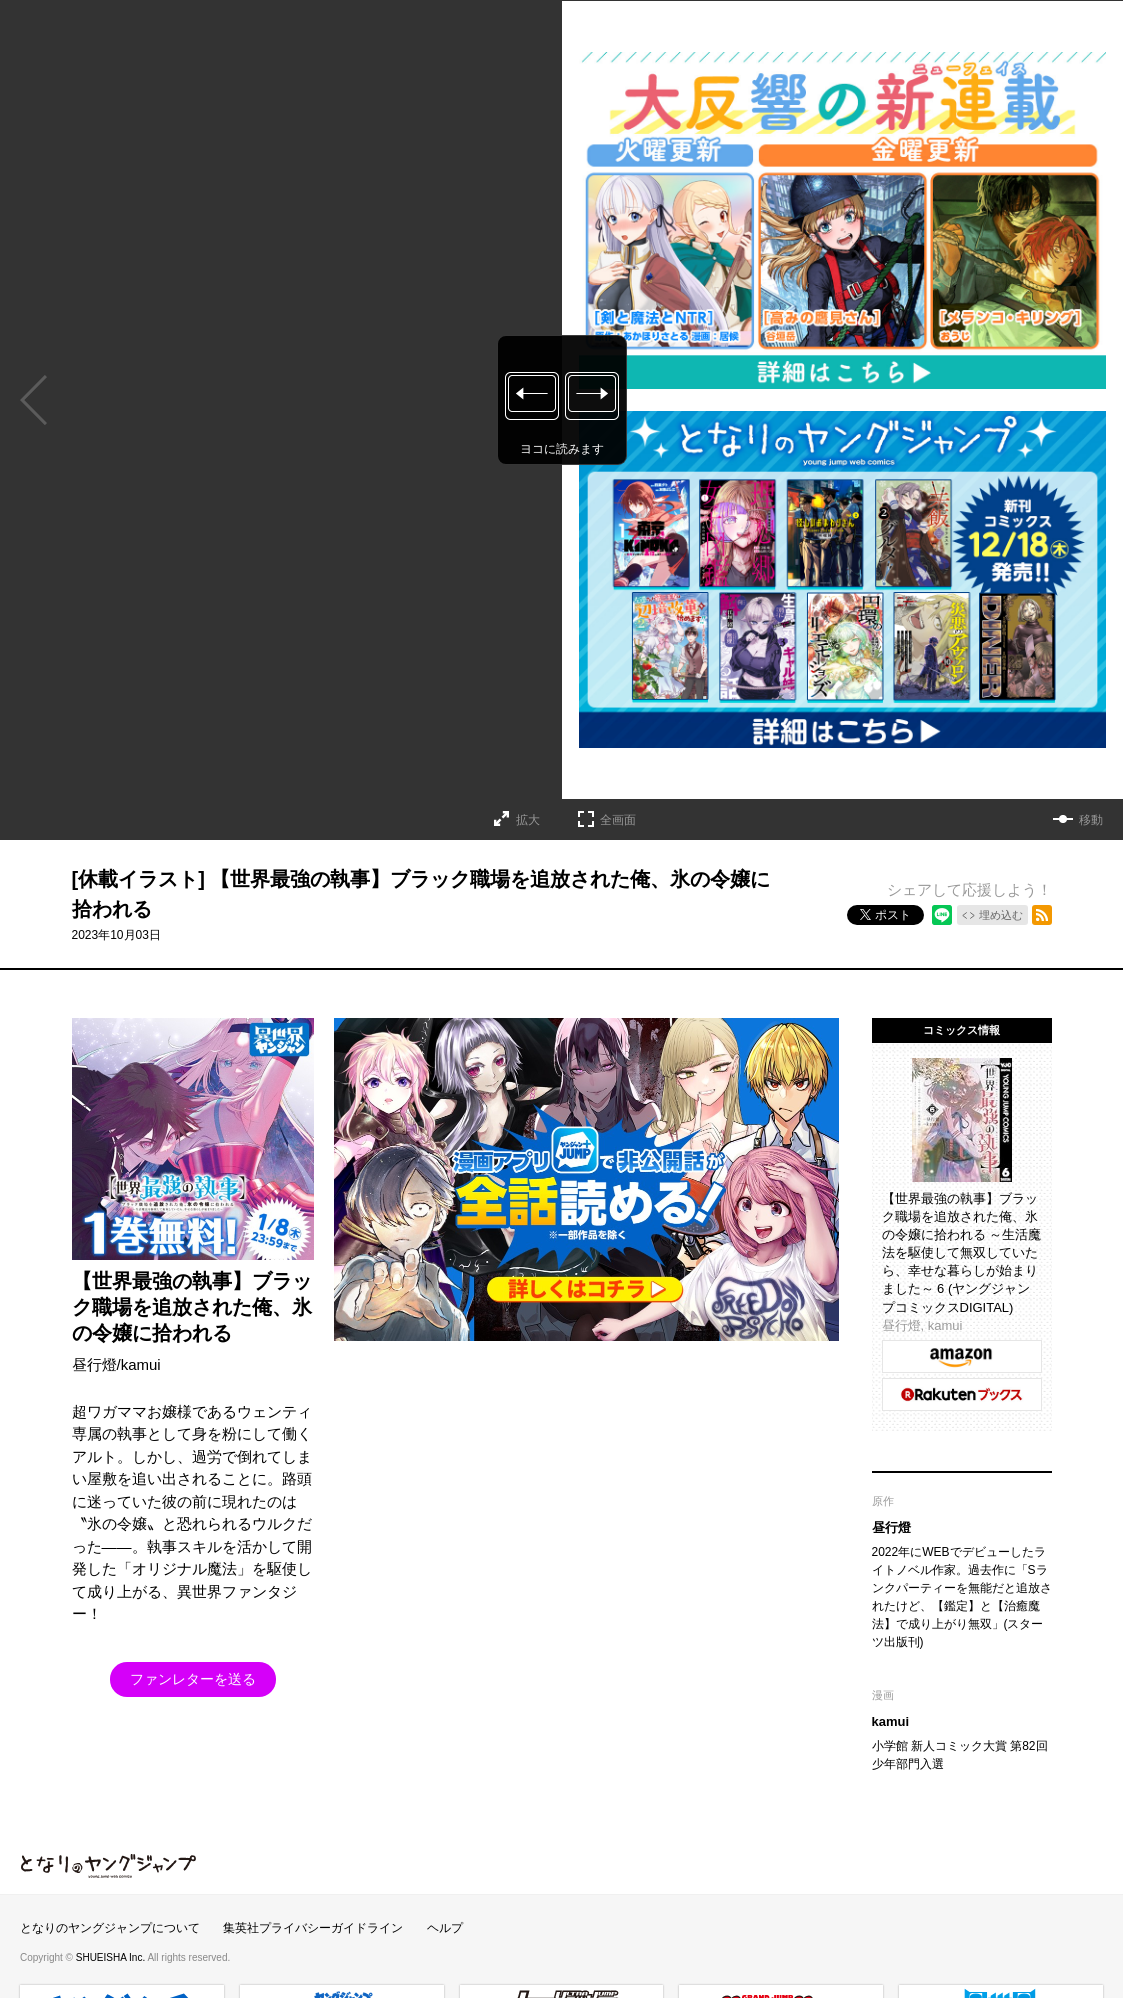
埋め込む (1001, 915)
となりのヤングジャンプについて (110, 1928)
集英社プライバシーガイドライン (313, 1928)
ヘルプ (445, 1928)
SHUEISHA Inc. (112, 1957)
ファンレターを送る (193, 1679)
